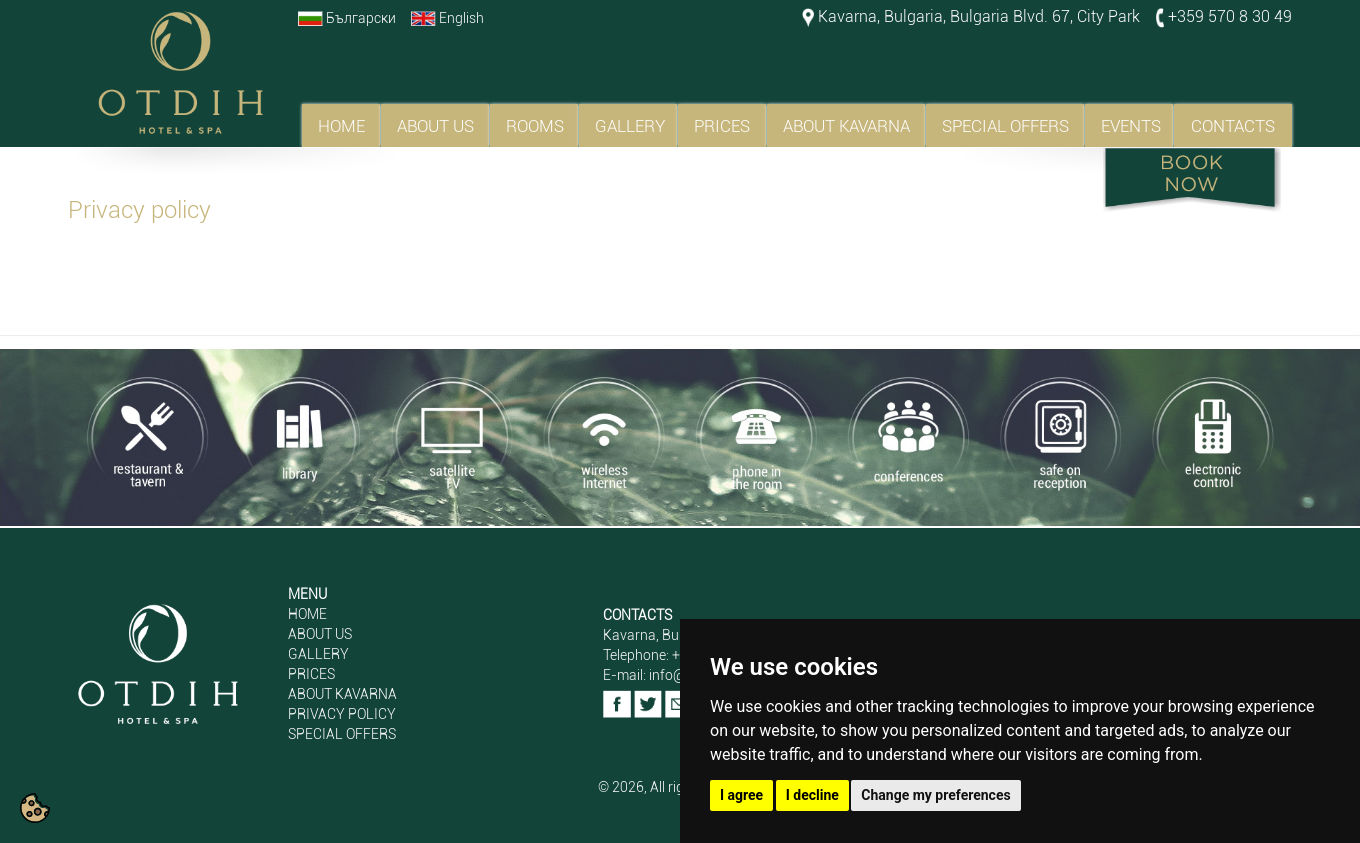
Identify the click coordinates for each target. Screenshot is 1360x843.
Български (361, 18)
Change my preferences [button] (935, 795)
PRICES (722, 126)
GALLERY (630, 126)
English (461, 18)
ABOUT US (435, 126)
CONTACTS (1233, 126)
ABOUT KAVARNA (846, 126)
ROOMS (535, 126)
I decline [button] (812, 795)
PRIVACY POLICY (342, 714)
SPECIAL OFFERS (1005, 126)
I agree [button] (741, 795)
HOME (341, 126)
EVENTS (1131, 126)
